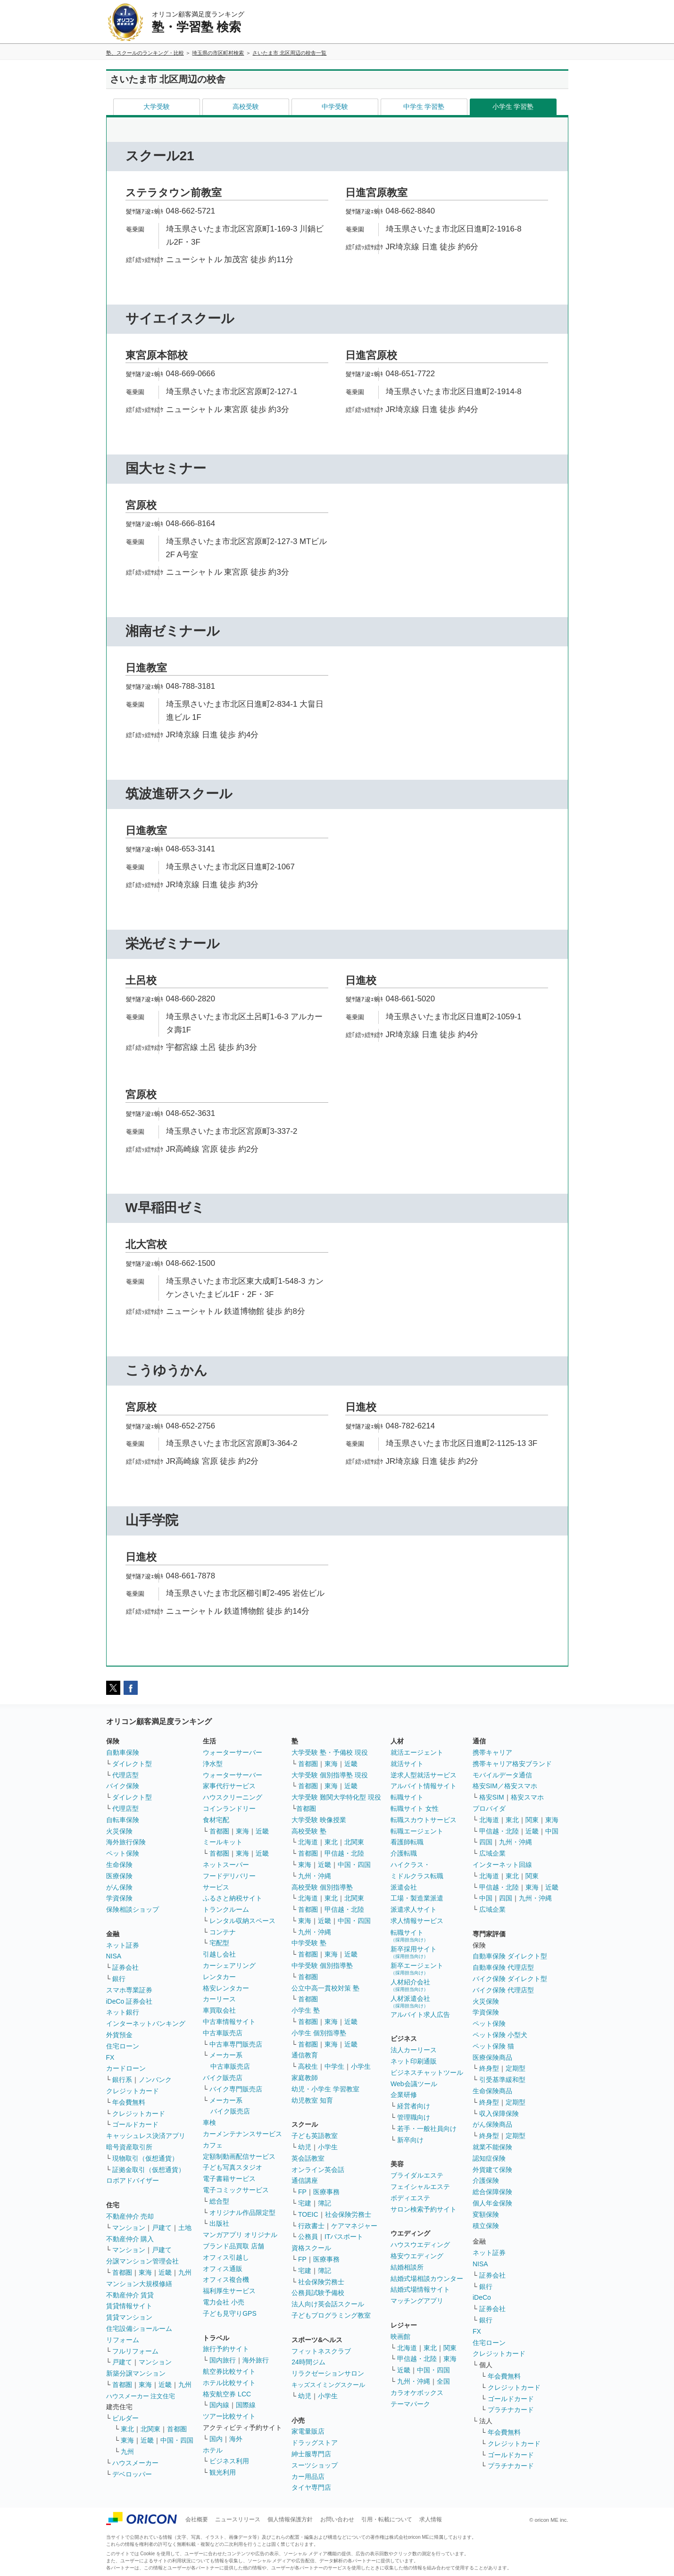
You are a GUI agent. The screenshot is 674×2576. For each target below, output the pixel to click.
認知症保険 (489, 2158)
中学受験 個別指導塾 (322, 1965)
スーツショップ (314, 2465)
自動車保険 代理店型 (503, 1967)
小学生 (361, 2066)
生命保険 (119, 1864)
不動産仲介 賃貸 (130, 2295)
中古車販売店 (222, 2033)
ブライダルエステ (417, 2175)
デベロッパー (132, 2474)
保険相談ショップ (132, 1909)
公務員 (308, 2236)
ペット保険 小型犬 (500, 2035)
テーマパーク (410, 2404)
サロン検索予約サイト (424, 2209)
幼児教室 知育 (312, 2100)
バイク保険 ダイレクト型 (510, 1978)
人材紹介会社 (410, 1985)
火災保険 (119, 1831)
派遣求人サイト (414, 1909)
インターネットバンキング (145, 2023)
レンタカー (219, 1977)
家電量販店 (308, 2431)
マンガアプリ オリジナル (240, 2234)
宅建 (304, 2203)
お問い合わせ (337, 2519)
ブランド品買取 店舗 (233, 2246)
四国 (485, 1842)
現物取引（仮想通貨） (145, 2158)
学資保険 (119, 1898)
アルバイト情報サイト (424, 1786)
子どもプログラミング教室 (331, 2315)
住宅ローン (122, 2046)
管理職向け (413, 2117)
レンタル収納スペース (242, 1920)
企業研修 (404, 2094)
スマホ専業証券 (129, 1990)
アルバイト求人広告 (420, 2014)
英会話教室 (308, 2158)
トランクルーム (226, 1909)
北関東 (150, 2429)
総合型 (219, 2201)
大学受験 (156, 106)
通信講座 (304, 2180)
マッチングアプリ (417, 2300)
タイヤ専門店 (311, 2487)
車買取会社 (219, 2010)
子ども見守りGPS (230, 2313)
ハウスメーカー (135, 2463)
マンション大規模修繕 (139, 2283)
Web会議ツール (414, 2084)
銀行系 (122, 2079)
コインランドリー (229, 1808)
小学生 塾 (305, 2010)
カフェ (213, 2145)
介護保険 (486, 2180)
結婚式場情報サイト (420, 2289)
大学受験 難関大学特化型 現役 (336, 1797)
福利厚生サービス (229, 2291)
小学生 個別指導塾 (318, 2033)
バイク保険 (122, 1786)
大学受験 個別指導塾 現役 (329, 1775)
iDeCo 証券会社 (129, 2001)
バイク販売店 (222, 2077)
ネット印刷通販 (414, 2061)
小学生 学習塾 (513, 106)
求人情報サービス (417, 1920)
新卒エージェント (417, 1968)
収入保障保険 (499, 2113)
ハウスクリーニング (232, 1797)
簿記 (324, 2203)
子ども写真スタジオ (232, 2167)
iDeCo (482, 2297)
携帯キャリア (492, 1752)
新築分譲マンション (136, 2373)
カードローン (126, 2068)
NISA (114, 1956)
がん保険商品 (492, 2124)
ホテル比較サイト (229, 2382)
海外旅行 (255, 2360)
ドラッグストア (314, 2442)
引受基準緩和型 (502, 2079)
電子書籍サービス (229, 2178)
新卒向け (410, 2140)
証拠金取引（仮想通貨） (148, 2169)
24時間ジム (308, 2362)
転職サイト (407, 1797)
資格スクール (311, 2248)
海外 (235, 2439)
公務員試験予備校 (317, 2292)
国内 (216, 2439)
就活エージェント (417, 1752)
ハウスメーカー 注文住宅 (140, 2396)
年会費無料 (128, 2102)
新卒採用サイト (414, 1952)
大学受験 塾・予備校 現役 (329, 1752)
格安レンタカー (226, 1988)
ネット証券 (122, 1945)
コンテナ (222, 1932)
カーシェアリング (229, 1965)
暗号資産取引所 (129, 2147)
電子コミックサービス (236, 2190)
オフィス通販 (222, 2268)
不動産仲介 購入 (130, 2239)
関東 (450, 2348)
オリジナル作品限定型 (242, 2212)
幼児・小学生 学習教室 (325, 2089)
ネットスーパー (226, 1864)
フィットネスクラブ (321, 2351)
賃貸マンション (129, 2317)
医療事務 (326, 2192)
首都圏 (122, 2272)
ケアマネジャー (354, 2225)
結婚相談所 (407, 2267)
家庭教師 (304, 2077)
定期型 (515, 2068)
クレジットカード (132, 2091)
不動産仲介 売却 (130, 2216)
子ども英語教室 (314, 2135)
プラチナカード (511, 2409)
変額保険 (486, 2214)
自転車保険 (122, 1820)
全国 (443, 2381)
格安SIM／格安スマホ (505, 1786)
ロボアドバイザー (132, 2180)
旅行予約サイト (226, 2349)
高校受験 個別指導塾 (322, 1887)
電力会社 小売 (223, 2302)
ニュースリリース (237, 2519)
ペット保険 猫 (493, 2046)
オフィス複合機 (226, 2279)
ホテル (213, 2450)
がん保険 (119, 1887)
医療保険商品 (492, 2057)
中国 (551, 1831)
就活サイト (407, 1763)
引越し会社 (219, 1954)
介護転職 (404, 1853)
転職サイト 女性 (415, 1808)
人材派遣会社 (410, 2001)
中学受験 (335, 106)
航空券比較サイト (229, 2371)
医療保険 (119, 1876)
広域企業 (492, 1853)
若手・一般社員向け (427, 2128)
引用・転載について (386, 2519)
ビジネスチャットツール (427, 2072)
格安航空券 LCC (227, 2394)
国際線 (246, 2405)
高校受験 (246, 106)
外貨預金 (119, 2035)
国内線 (219, 2405)
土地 (184, 2227)
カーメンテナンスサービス (242, 2134)
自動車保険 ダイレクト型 (510, 1956)
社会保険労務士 (348, 2214)
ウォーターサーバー (232, 1752)
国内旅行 (222, 2360)
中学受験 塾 (308, 1943)
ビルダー (125, 2418)
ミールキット (222, 1842)
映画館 (400, 2336)
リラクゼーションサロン (327, 2373)
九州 (184, 2272)
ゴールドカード (135, 2124)
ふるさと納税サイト (232, 1898)
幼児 (304, 2147)
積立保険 (486, 2225)
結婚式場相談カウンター (427, 2278)
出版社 (219, 2223)
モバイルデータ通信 (502, 1775)
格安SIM (491, 1797)
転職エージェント (417, 1831)
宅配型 (219, 1943)
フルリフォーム (135, 2351)
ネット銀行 (122, 2012)
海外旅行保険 (126, 1842)
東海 (145, 2272)
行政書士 (311, 2225)
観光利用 (222, 2472)
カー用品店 (308, 2476)
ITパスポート (344, 2236)
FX (110, 2057)
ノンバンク (155, 2079)
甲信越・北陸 (344, 1853)
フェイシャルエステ (420, 2186)
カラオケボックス (417, 2392)
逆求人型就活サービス (424, 1775)
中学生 (334, 2066)
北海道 (308, 1842)
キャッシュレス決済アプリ (145, 2135)
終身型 (489, 2068)
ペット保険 (122, 1853)
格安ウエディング (417, 2256)
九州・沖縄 (314, 1876)
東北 (127, 2429)
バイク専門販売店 (235, 2089)
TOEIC (308, 2214)
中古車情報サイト (229, 2021)
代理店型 (125, 1775)
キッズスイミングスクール (328, 2384)
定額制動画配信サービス (239, 2156)
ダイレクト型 (132, 1763)
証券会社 (125, 1967)
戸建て (162, 2227)
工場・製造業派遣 (417, 1898)
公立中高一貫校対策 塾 (325, 1988)
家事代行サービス (229, 1786)
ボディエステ (410, 2198)
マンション (128, 2227)
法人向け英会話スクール (327, 2304)
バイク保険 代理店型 (503, 1990)
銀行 (118, 1978)
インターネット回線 (502, 1864)
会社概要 (196, 2519)
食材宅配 (216, 1820)
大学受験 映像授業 (318, 1820)
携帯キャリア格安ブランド (512, 1763)
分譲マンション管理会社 (142, 2261)
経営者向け (413, 2106)
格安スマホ (527, 1797)
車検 (209, 2122)
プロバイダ (489, 1808)
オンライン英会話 (317, 2169)
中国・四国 (176, 2440)
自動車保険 (122, 1752)
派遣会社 (404, 1887)
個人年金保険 (492, 2203)
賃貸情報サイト (129, 2306)
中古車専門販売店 (235, 2044)
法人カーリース (414, 2050)
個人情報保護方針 (290, 2519)
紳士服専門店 (311, 2454)
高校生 (308, 2066)
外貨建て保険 (492, 2169)
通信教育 (304, 2055)
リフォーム (122, 2340)
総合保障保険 (492, 2192)
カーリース (219, 1999)
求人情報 (430, 2519)
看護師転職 (407, 1842)
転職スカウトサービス (424, 1820)
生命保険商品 (492, 2091)
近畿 (165, 2272)
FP (302, 2192)
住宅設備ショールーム (139, 2328)
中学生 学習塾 (424, 106)
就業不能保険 (492, 2147)
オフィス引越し (226, 2257)
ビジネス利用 (229, 2461)
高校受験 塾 (308, 1831)
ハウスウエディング (420, 2244)
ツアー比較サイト (229, 2416)
